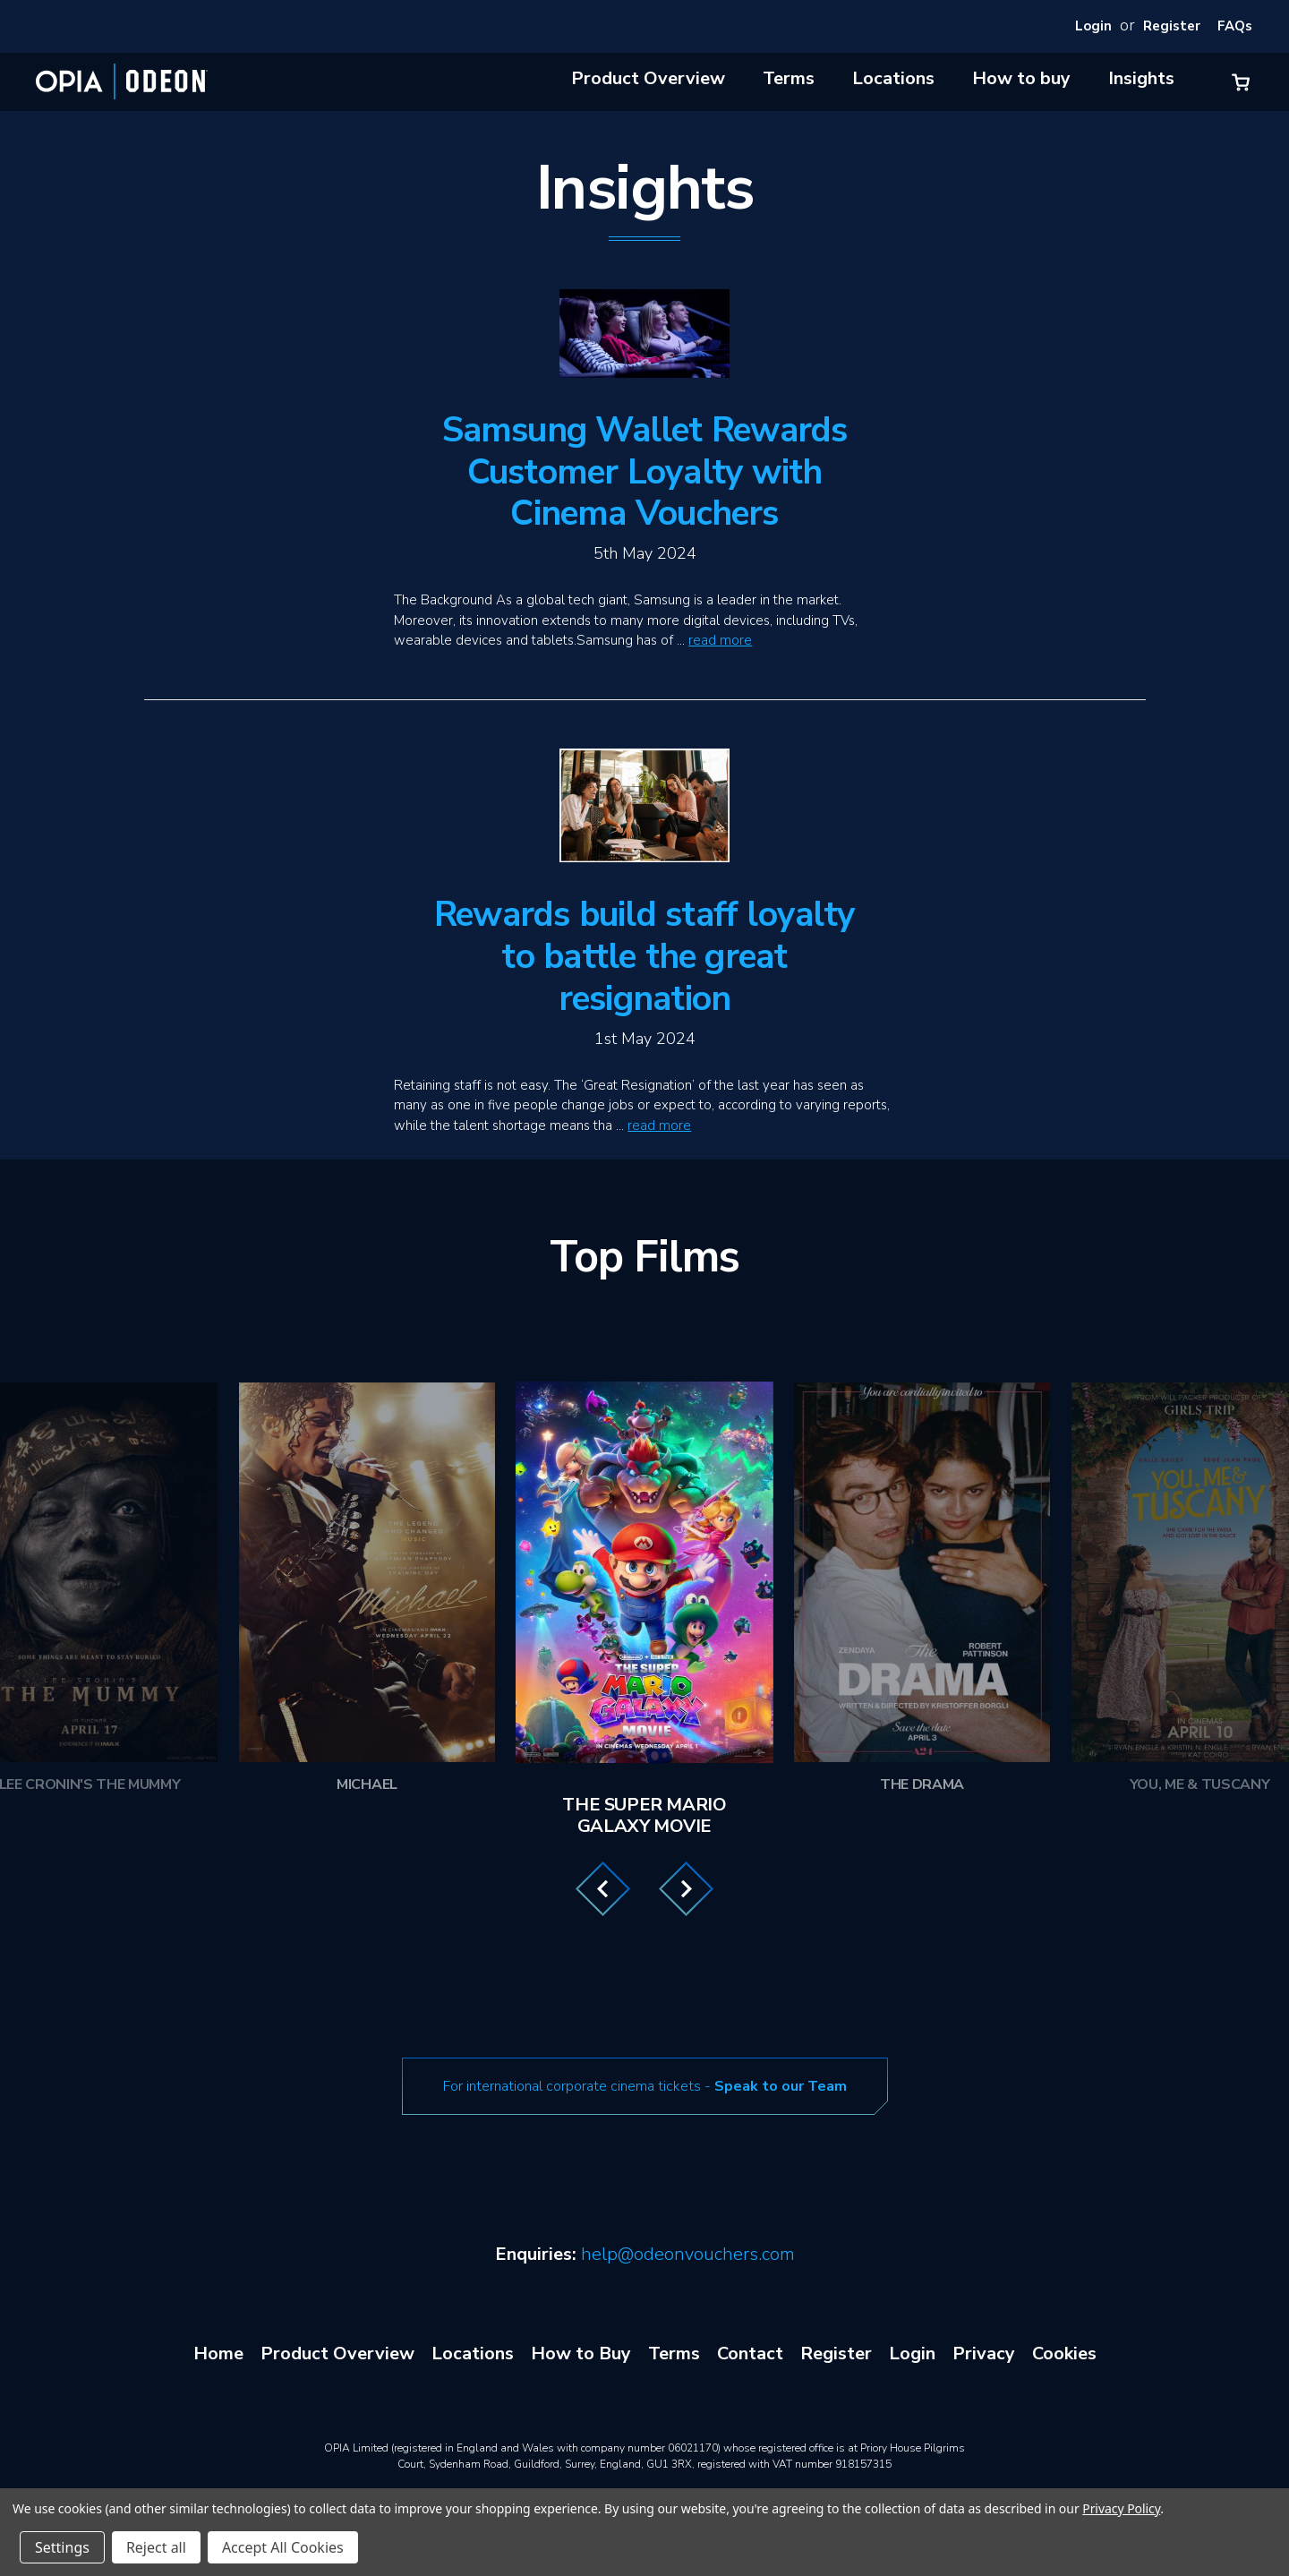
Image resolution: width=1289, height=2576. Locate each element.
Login (1093, 26)
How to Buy (581, 2353)
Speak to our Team (780, 2086)
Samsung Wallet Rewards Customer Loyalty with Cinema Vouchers (645, 472)
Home (218, 2353)
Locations (893, 78)
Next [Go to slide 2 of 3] (686, 1888)
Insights (1141, 78)
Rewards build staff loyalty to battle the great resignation (644, 957)
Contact (750, 2353)
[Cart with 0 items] (1240, 82)
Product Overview (648, 78)
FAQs (1234, 26)
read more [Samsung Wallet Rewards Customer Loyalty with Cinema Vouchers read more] (720, 640)
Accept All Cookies (283, 2547)
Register (1171, 26)
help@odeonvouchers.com (688, 2254)
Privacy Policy (1121, 2508)
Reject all (156, 2547)
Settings (62, 2547)
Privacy (983, 2353)
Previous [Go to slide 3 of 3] (603, 1888)
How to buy (1021, 78)
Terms (789, 78)
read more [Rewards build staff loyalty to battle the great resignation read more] (659, 1125)
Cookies (1064, 2353)
